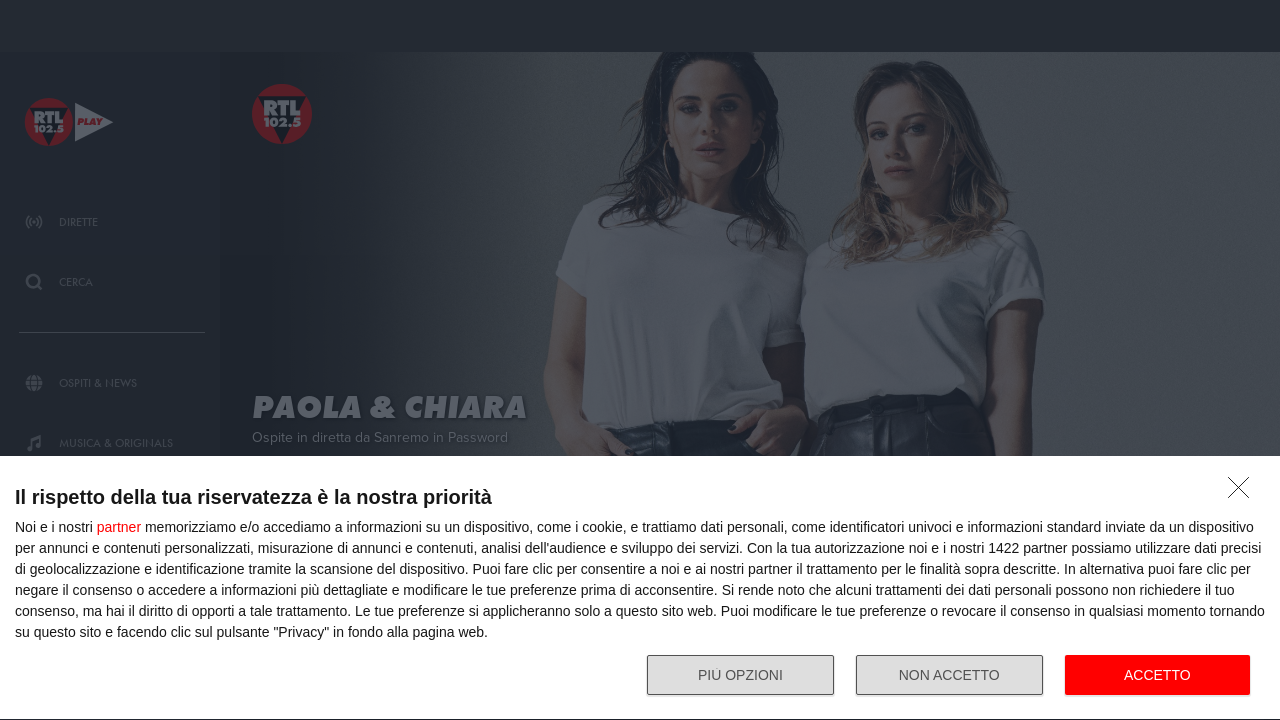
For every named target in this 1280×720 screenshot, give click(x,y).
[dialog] (640, 588)
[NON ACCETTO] (1244, 493)
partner (119, 527)
